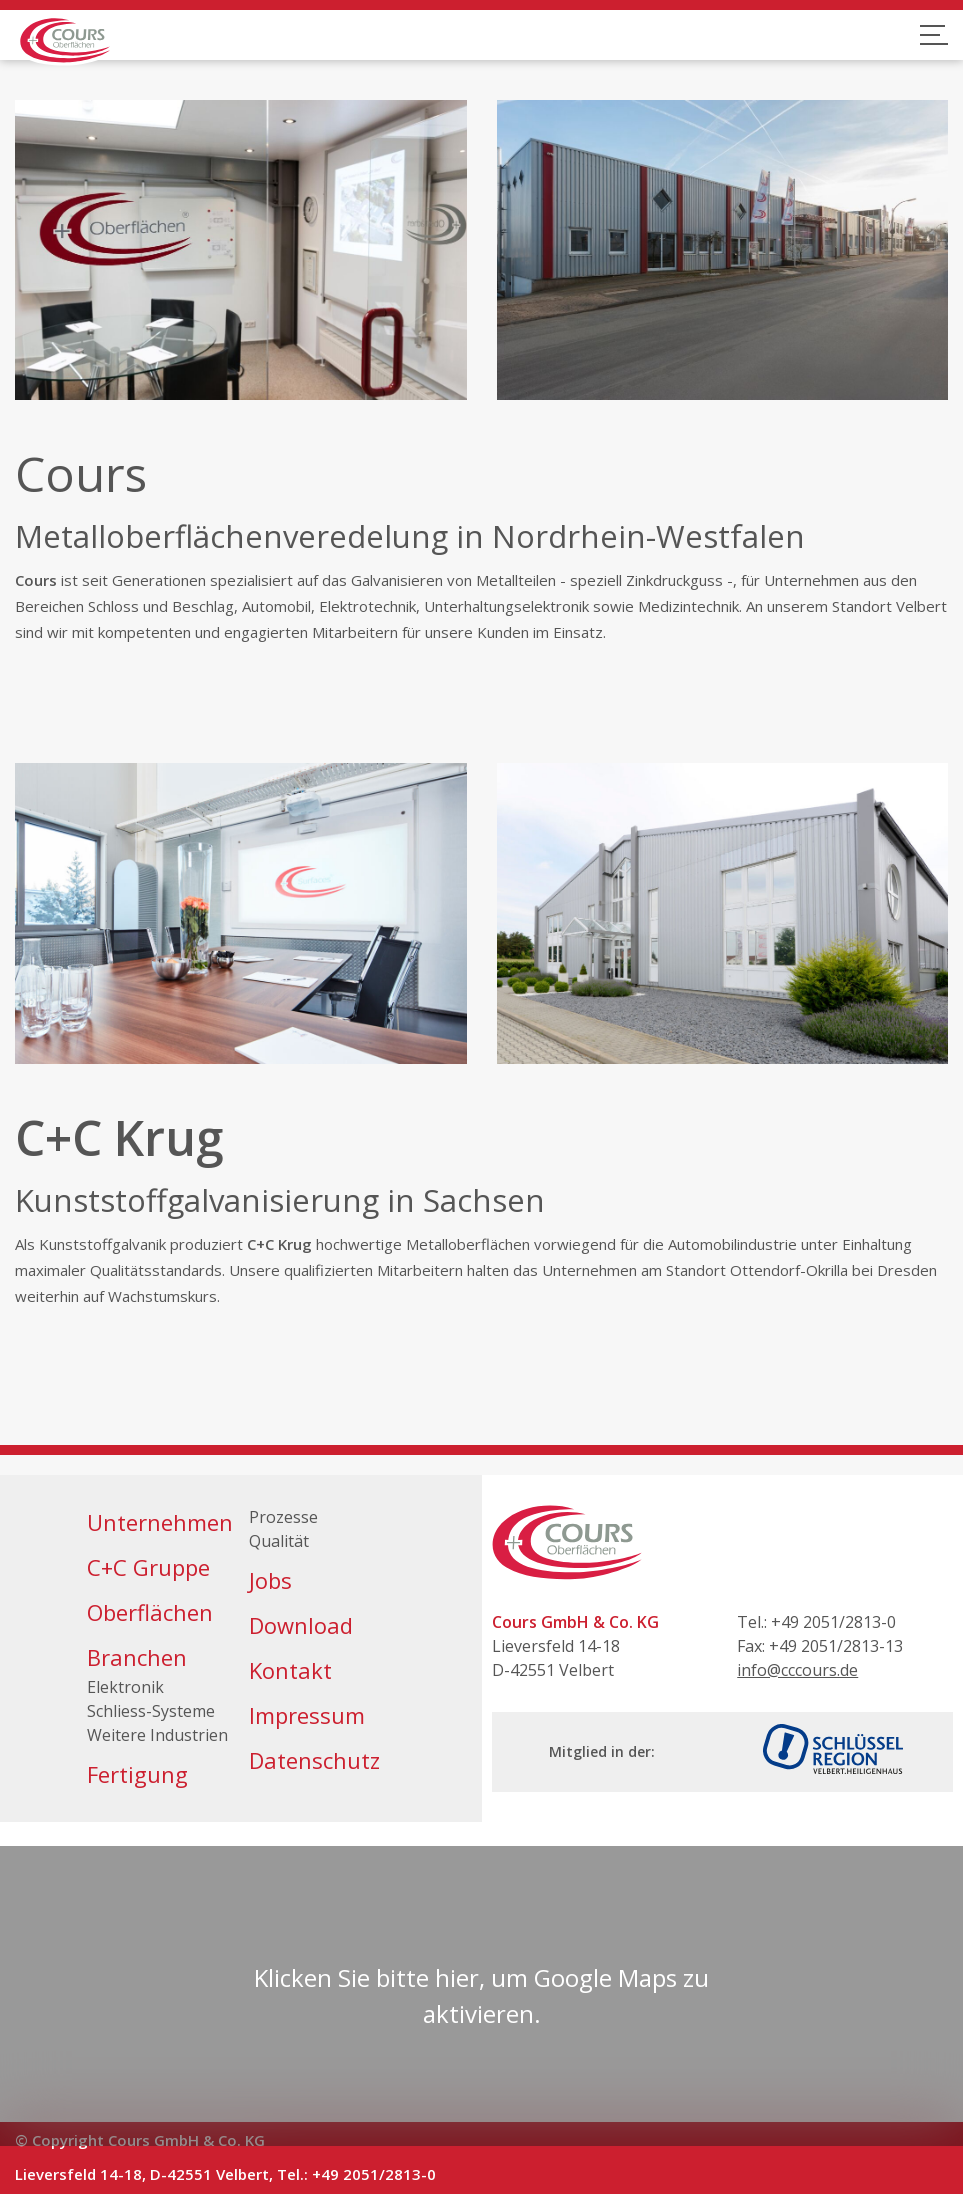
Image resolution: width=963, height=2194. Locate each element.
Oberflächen (150, 1612)
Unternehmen (160, 1522)
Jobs (270, 1580)
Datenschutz (314, 1760)
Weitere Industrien (157, 1735)
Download (301, 1625)
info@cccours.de (797, 1670)
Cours (36, 580)
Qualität (279, 1541)
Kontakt (290, 1670)
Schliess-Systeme (151, 1711)
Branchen (137, 1657)
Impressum (307, 1715)
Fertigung (137, 1774)
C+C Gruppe (148, 1567)
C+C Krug (119, 1137)
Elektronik (125, 1687)
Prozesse (283, 1517)
